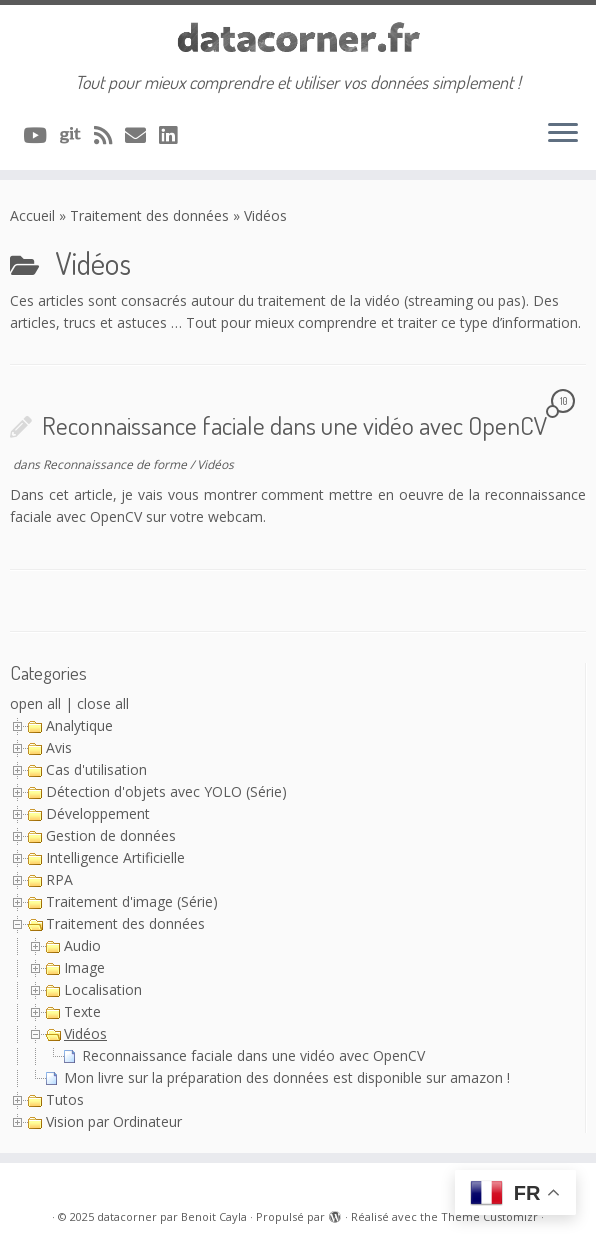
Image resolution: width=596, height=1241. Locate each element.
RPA (59, 879)
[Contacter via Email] (142, 135)
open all (35, 703)
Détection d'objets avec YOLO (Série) (166, 791)
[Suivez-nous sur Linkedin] (174, 135)
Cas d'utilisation (96, 769)
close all (103, 703)
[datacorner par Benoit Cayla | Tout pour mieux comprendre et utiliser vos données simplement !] (298, 38)
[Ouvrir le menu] (563, 134)
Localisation (103, 989)
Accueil (32, 215)
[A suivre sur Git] (77, 135)
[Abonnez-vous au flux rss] (109, 135)
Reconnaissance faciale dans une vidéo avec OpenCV (295, 425)
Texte (82, 1011)
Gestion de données (111, 835)
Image (84, 967)
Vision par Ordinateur (114, 1121)
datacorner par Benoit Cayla (172, 1216)
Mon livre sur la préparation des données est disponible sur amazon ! (287, 1077)
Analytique (79, 725)
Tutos (65, 1099)
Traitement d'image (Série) (132, 901)
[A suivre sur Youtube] (41, 135)
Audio (82, 945)
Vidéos (215, 464)
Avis (59, 747)
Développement (98, 813)
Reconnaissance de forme (116, 464)
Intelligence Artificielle (115, 857)
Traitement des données (149, 215)
